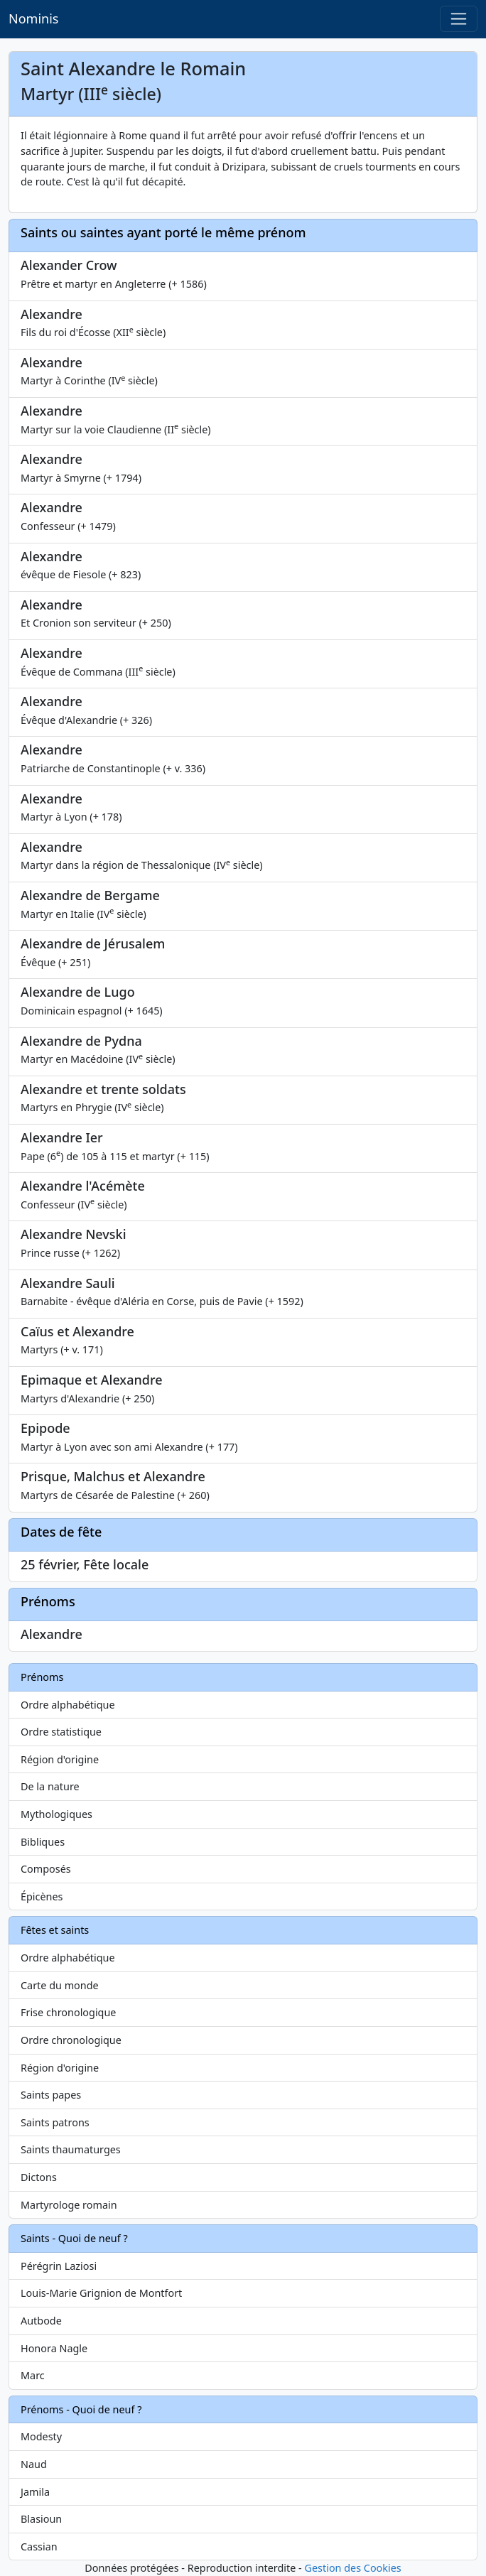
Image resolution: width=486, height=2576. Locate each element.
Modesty (41, 2436)
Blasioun (41, 2519)
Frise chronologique (68, 2012)
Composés (46, 1869)
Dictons (39, 2177)
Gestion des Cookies (352, 2568)
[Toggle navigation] (458, 19)
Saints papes (51, 2094)
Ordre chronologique (71, 2040)
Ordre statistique (61, 1731)
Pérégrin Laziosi (59, 2266)
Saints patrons (55, 2122)
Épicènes (42, 1896)
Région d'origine (60, 1759)
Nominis (33, 18)
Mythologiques (56, 1814)
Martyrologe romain (69, 2205)
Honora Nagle (54, 2348)
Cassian (39, 2546)
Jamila (35, 2492)
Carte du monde (60, 1985)
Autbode (41, 2320)
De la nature (50, 1786)
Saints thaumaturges (71, 2149)
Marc (33, 2375)
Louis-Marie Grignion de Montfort (101, 2293)
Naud (34, 2464)
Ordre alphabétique (68, 1704)
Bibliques (43, 1842)
